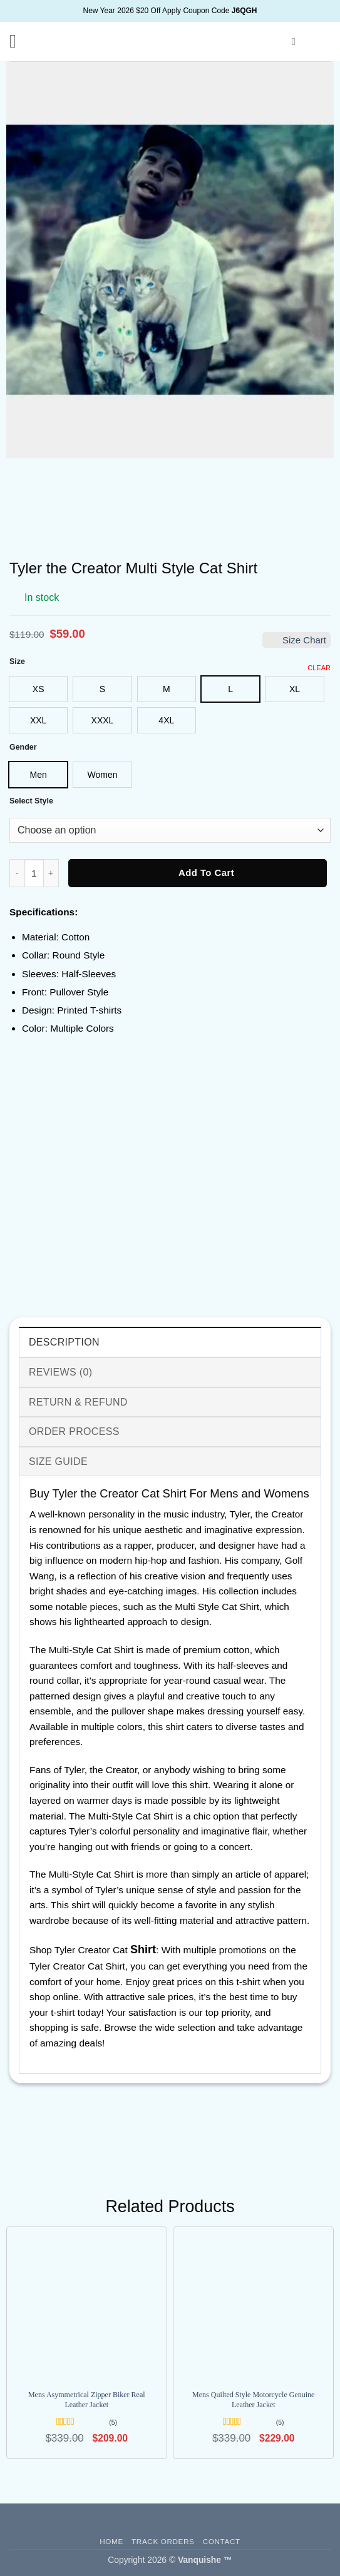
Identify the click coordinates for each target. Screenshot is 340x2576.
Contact (221, 2541)
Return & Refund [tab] (78, 1402)
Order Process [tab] (74, 1431)
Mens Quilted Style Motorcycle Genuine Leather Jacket (253, 2399)
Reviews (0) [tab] (60, 1372)
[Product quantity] (34, 873)
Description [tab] (64, 1342)
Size (17, 662)
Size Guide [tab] (58, 1461)
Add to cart (206, 873)
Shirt (143, 1949)
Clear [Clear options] (319, 668)
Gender (23, 747)
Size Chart (296, 640)
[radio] (38, 689)
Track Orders (162, 2541)
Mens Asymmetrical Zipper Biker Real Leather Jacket (86, 2399)
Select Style (31, 801)
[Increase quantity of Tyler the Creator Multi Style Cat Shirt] (51, 873)
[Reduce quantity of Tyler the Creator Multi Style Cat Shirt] (16, 873)
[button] (18, 41)
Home (111, 2541)
